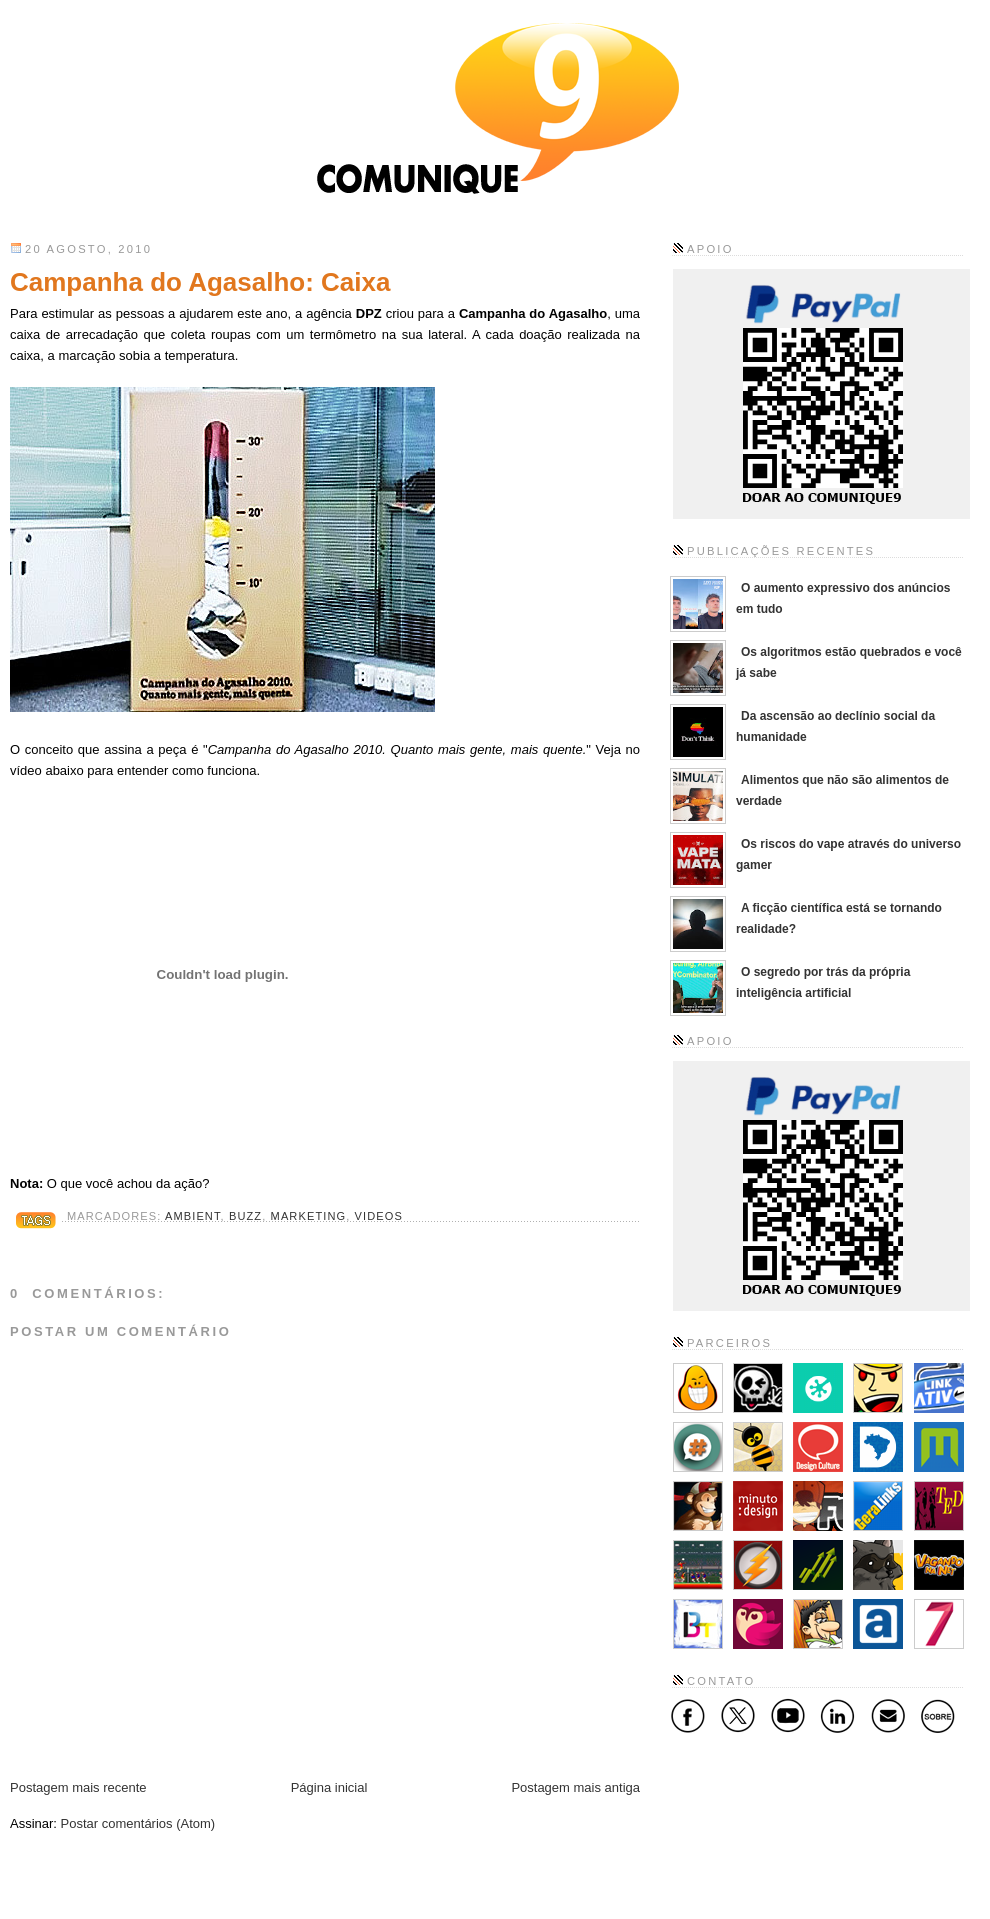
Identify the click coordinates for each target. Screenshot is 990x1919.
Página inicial (329, 1787)
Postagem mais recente (78, 1787)
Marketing (309, 1216)
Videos (379, 1216)
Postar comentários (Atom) (138, 1823)
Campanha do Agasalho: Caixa (200, 282)
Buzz (245, 1216)
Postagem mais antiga (575, 1787)
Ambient (193, 1216)
